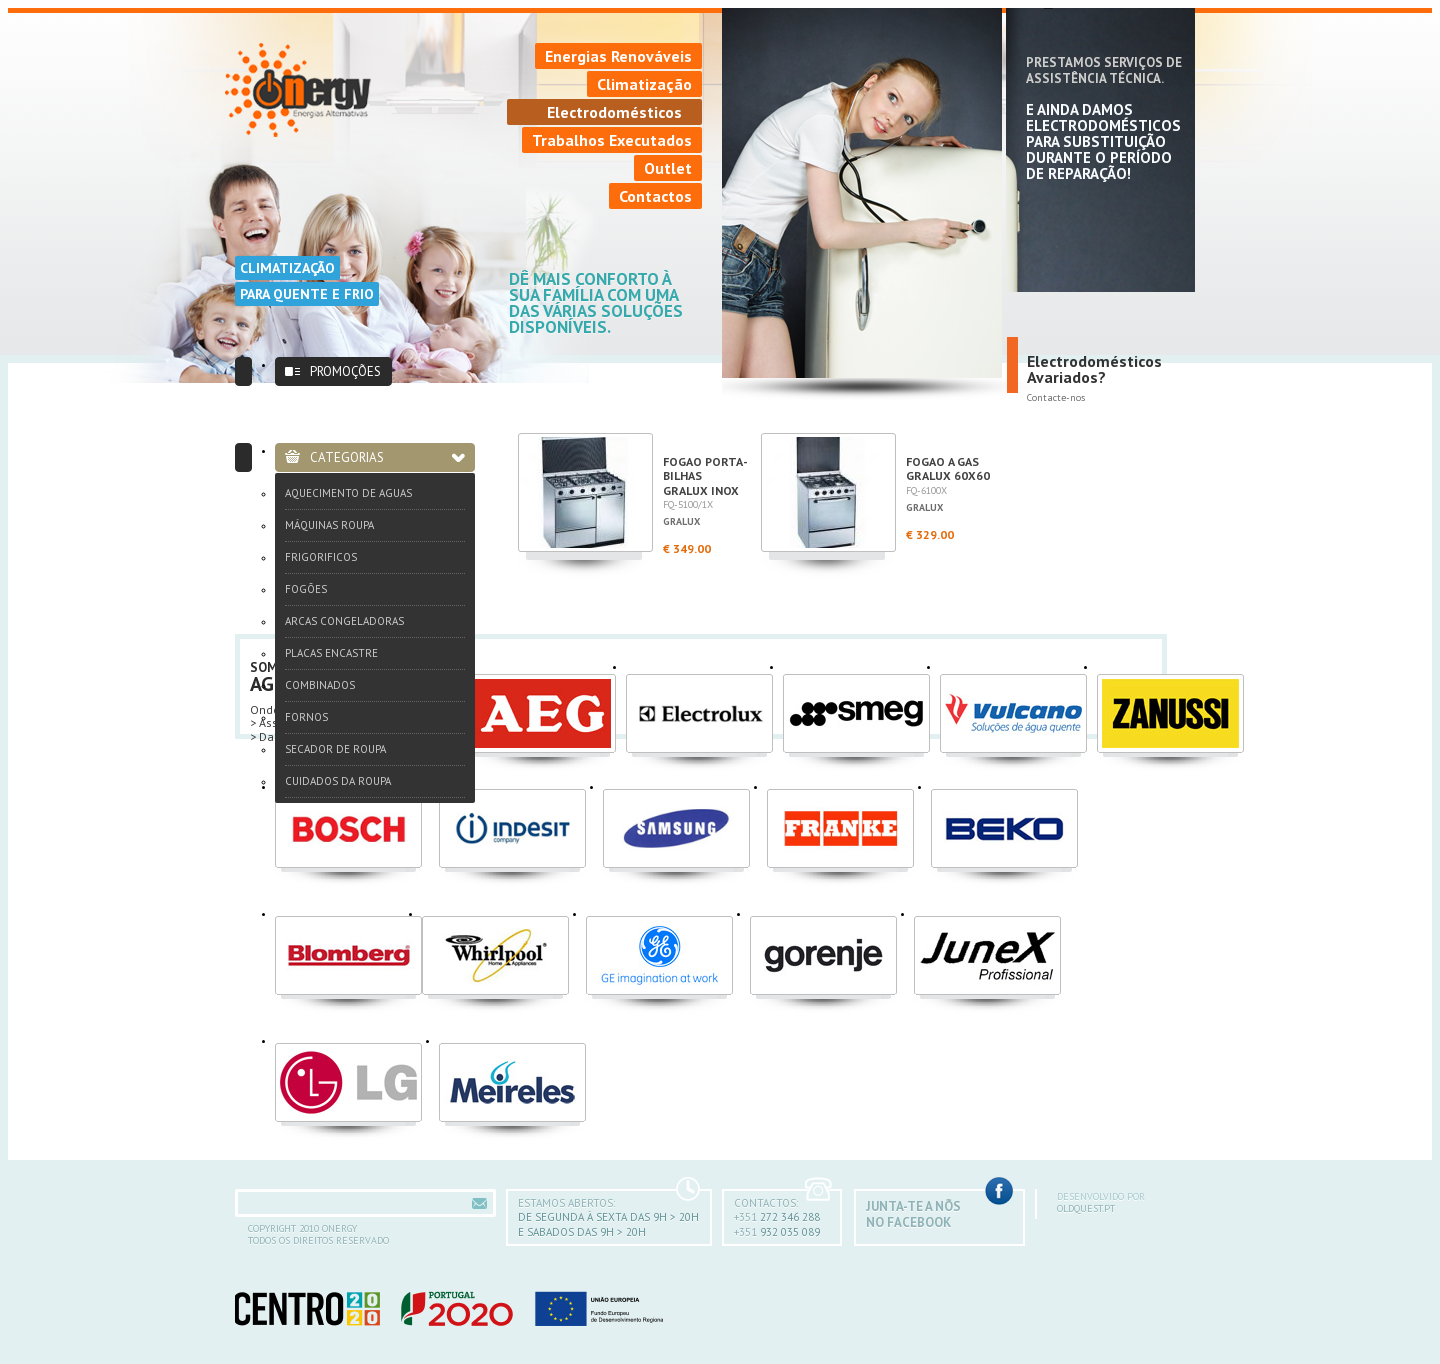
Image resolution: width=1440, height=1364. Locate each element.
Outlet (668, 168)
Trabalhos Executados (612, 140)
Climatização (644, 84)
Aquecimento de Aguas (348, 493)
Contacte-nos (1056, 397)
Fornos (306, 717)
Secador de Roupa (335, 749)
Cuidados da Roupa (338, 781)
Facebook (999, 1191)
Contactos (655, 196)
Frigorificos (321, 557)
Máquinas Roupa (329, 525)
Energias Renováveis (618, 56)
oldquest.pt (1127, 1203)
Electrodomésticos (614, 112)
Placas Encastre (331, 653)
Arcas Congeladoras (344, 621)
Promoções (345, 371)
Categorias (347, 457)
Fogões (306, 589)
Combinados (320, 685)
